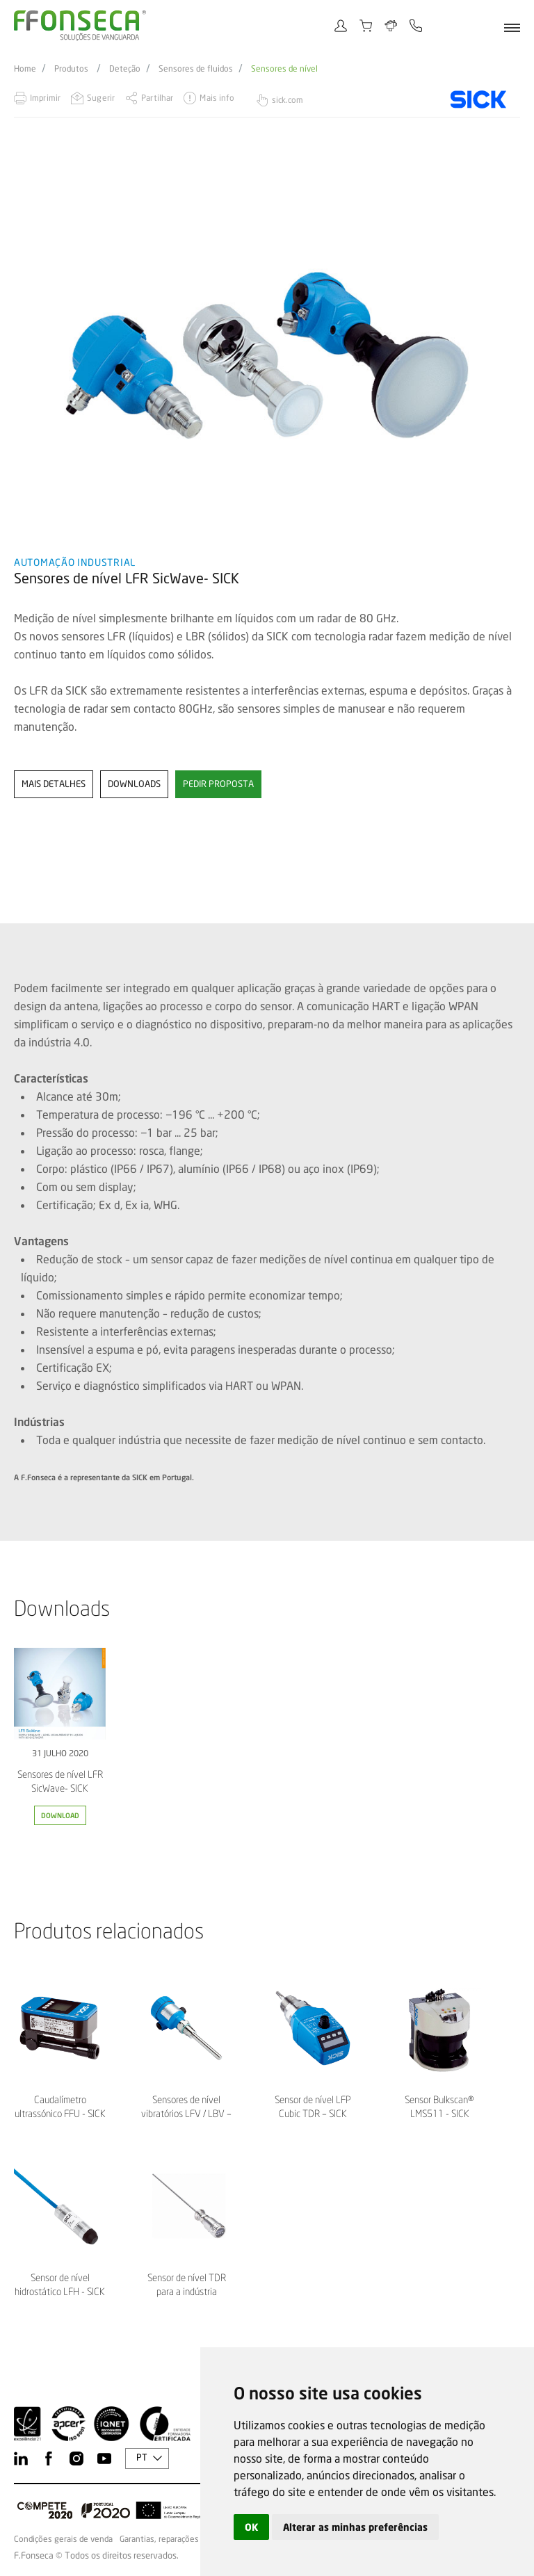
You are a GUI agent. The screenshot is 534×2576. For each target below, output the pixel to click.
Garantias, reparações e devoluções (185, 2539)
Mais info (217, 97)
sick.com (288, 100)
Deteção (124, 69)
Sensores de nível (284, 69)
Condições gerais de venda (63, 2539)
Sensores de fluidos (196, 69)
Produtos (71, 69)
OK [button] (251, 2527)
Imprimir (45, 97)
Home (25, 69)
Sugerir (101, 97)
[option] (267, 355)
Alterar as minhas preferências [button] (355, 2527)
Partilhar (157, 97)
